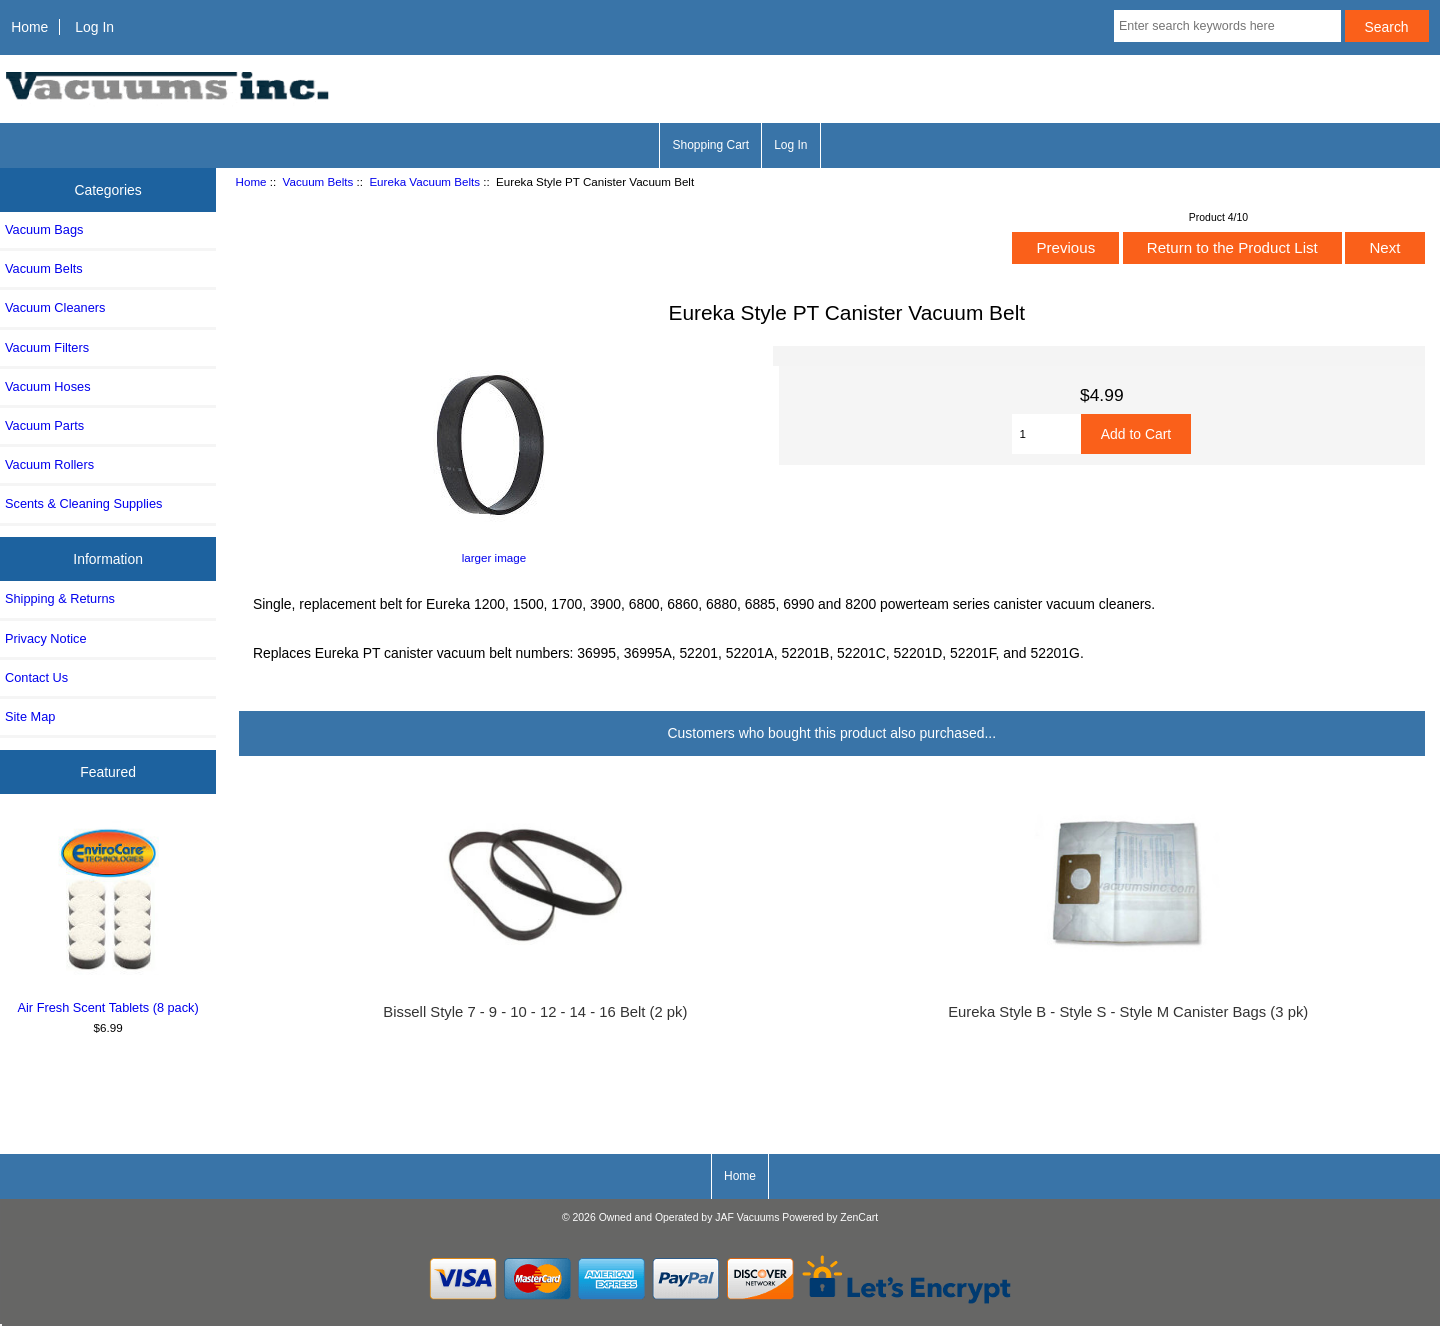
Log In (94, 27)
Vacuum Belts (318, 181)
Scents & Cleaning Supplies (83, 503)
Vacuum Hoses (48, 386)
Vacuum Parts (44, 425)
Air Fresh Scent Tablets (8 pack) (108, 918)
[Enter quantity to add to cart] (1046, 434)
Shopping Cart (710, 145)
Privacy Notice (45, 638)
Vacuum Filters (47, 347)
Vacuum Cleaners (55, 307)
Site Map (30, 716)
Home (29, 27)
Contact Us (36, 677)
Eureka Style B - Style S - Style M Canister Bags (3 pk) (1128, 1012)
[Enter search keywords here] (1227, 26)
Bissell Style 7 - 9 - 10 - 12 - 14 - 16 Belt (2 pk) (535, 1012)
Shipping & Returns (60, 598)
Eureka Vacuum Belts (424, 181)
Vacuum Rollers (49, 464)
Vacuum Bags (44, 229)
